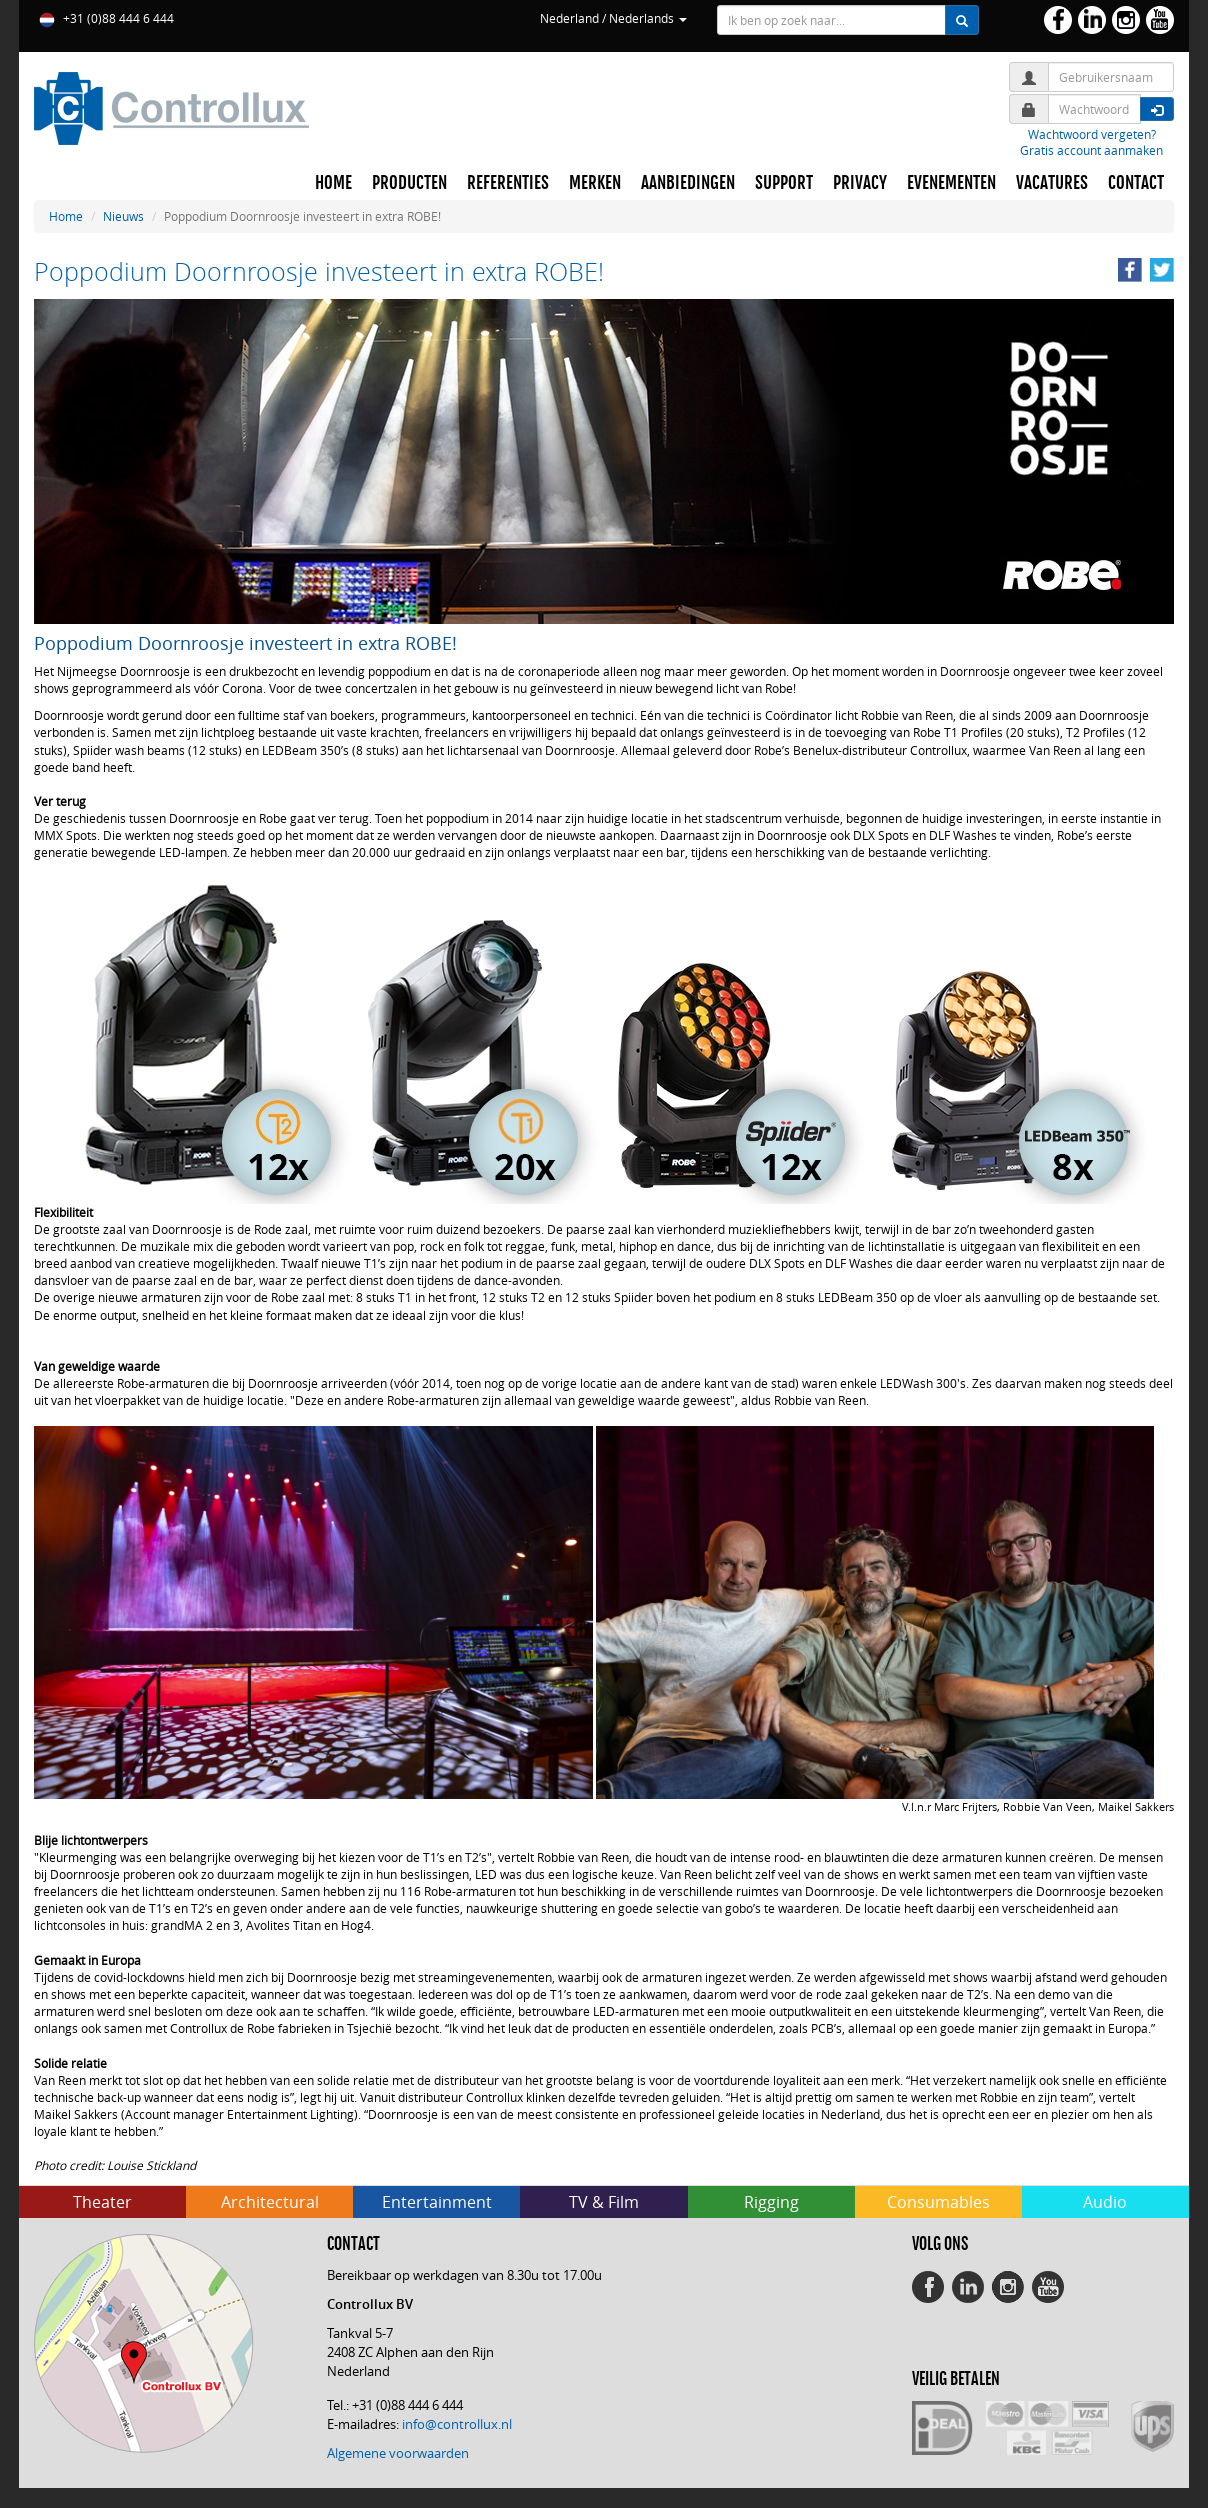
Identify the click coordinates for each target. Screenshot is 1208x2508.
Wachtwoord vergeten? (1092, 134)
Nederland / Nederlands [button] (613, 18)
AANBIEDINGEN (688, 183)
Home (66, 216)
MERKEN (595, 183)
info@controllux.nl (457, 2424)
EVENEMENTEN (951, 183)
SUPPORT (784, 183)
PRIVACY (860, 183)
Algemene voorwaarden (398, 2453)
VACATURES (1052, 183)
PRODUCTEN (409, 183)
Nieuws (123, 216)
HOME (333, 183)
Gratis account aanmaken (1091, 150)
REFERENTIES (508, 183)
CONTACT (1136, 183)
